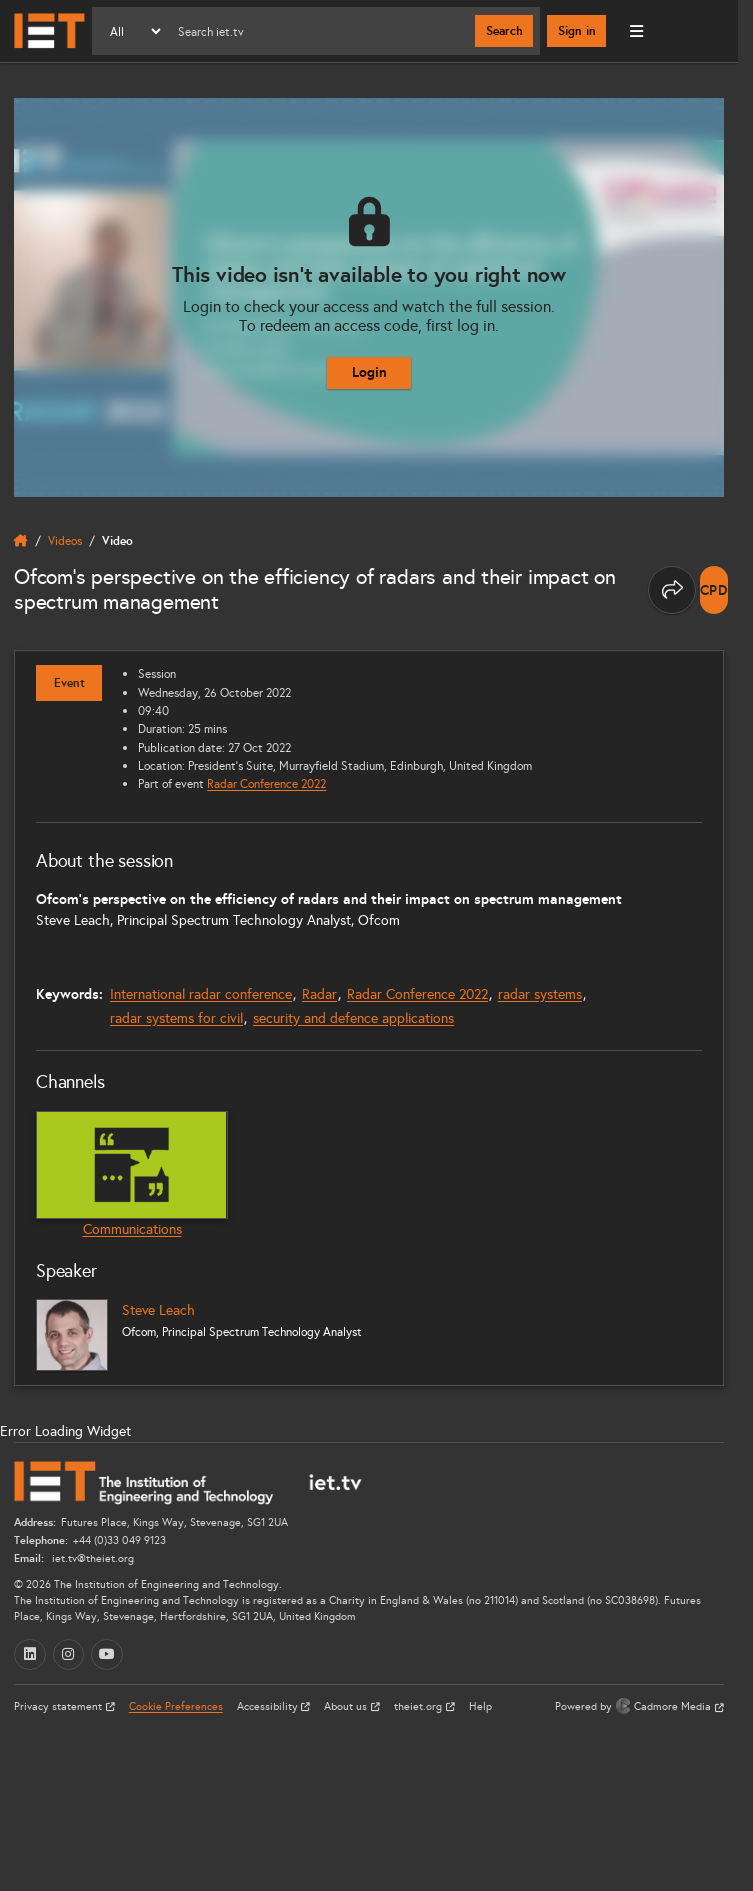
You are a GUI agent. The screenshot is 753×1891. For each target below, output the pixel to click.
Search (504, 31)
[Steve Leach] (72, 1335)
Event (69, 683)
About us (347, 1706)
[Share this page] (672, 590)
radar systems (540, 994)
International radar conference (201, 994)
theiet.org (419, 1706)
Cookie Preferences (176, 1706)
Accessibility (269, 1706)
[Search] (319, 31)
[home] (21, 541)
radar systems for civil (176, 1018)
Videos (65, 540)
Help (480, 1706)
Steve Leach (158, 1310)
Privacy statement (59, 1706)
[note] (714, 590)
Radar (319, 994)
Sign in (577, 31)
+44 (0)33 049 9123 (119, 1540)
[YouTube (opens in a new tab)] (107, 1655)
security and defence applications (353, 1018)
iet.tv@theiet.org (91, 1558)
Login (369, 372)
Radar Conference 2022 (266, 783)
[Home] (49, 31)
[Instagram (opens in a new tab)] (69, 1655)
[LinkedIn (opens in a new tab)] (30, 1655)
